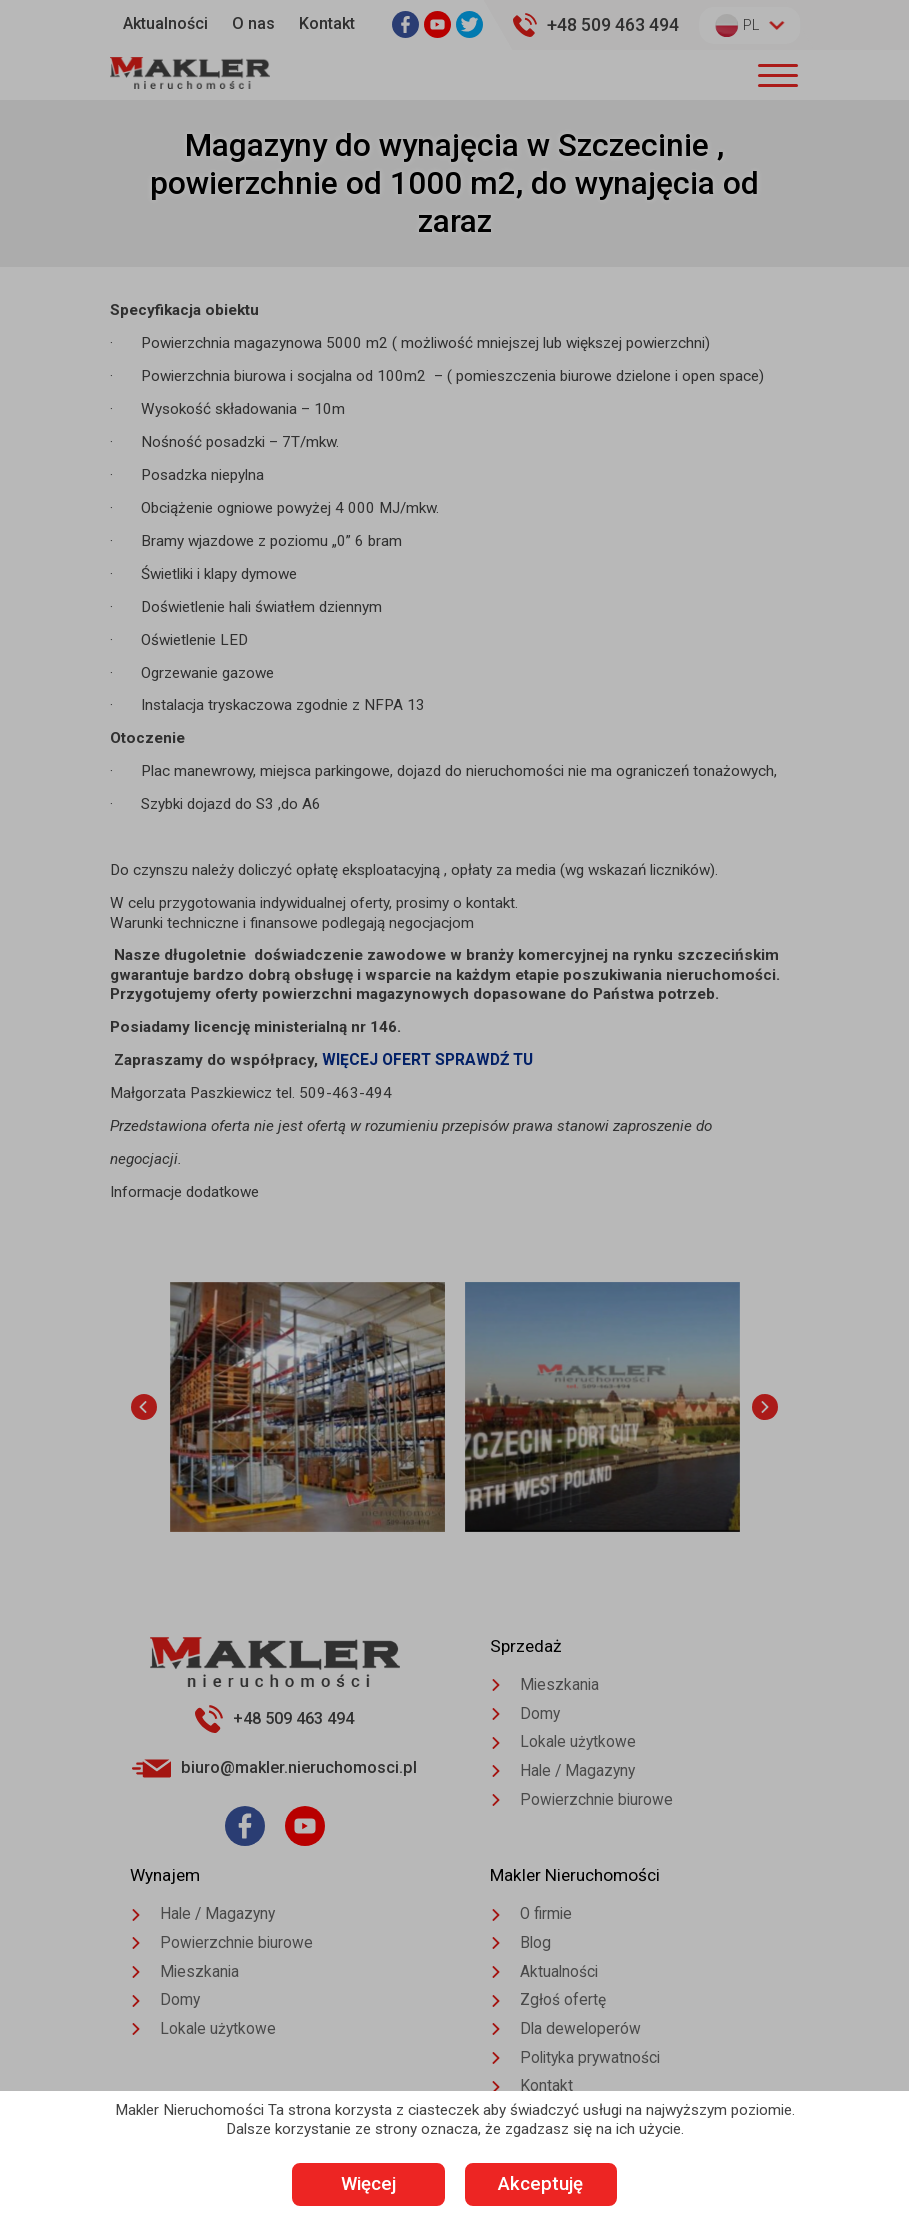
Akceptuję (554, 2184)
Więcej (354, 2184)
